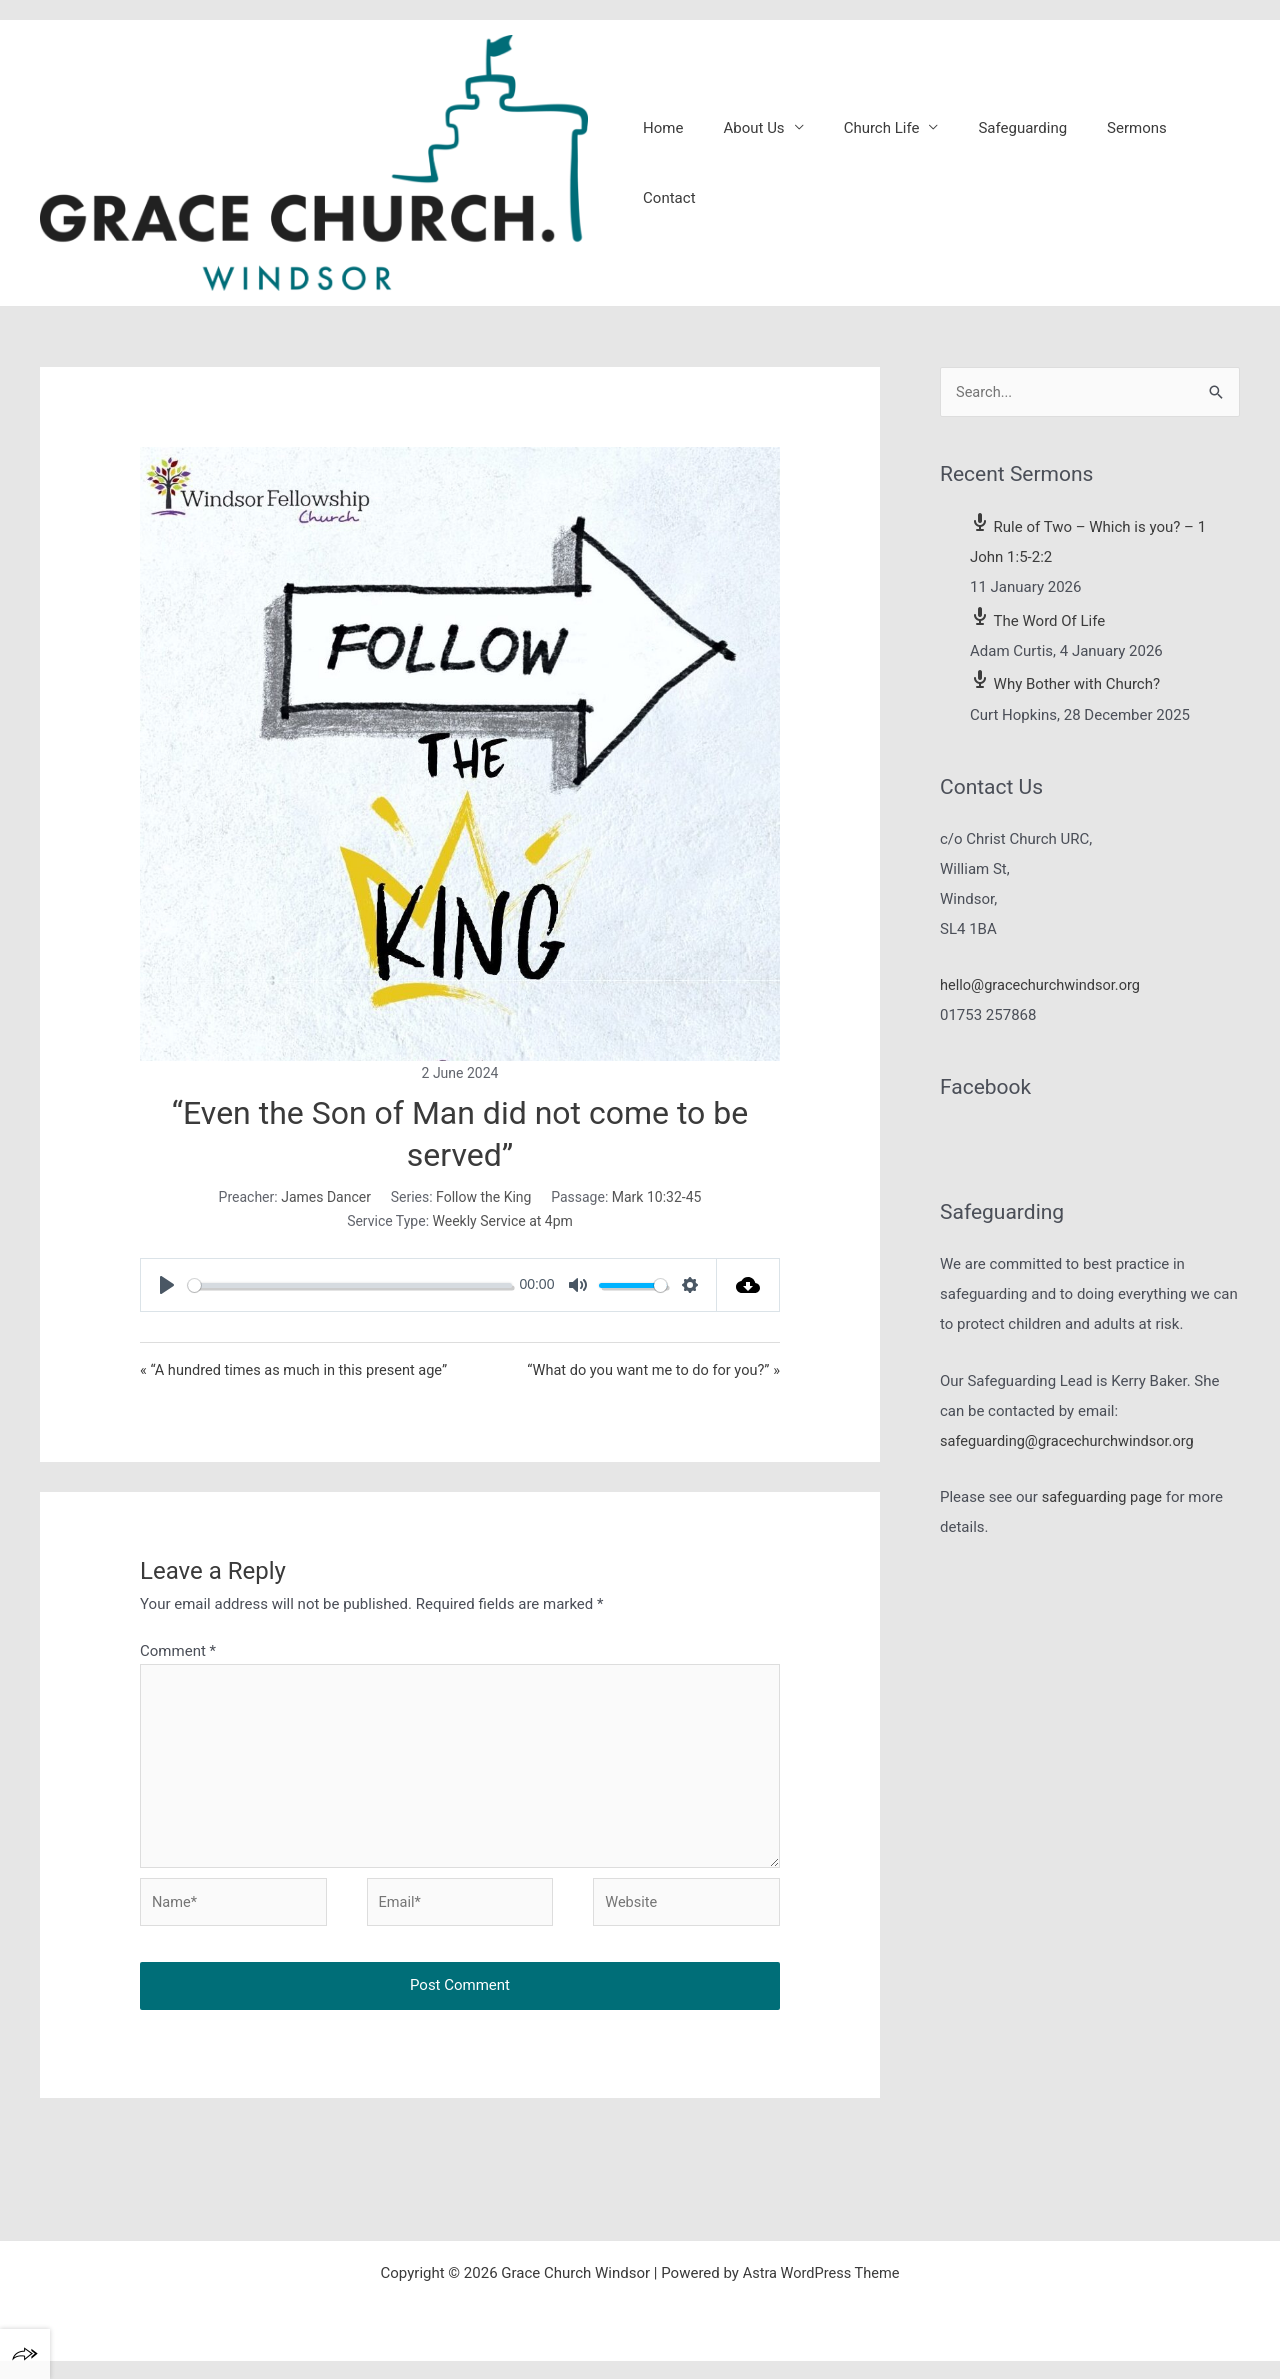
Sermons (1113, 168)
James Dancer (326, 1206)
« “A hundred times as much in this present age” (298, 1380)
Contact (1199, 168)
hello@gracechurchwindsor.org (1043, 995)
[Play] (167, 1295)
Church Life (877, 168)
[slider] (350, 1294)
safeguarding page (1104, 1507)
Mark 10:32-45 (657, 1206)
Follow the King (483, 1206)
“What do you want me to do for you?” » (649, 1380)
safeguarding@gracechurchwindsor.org (1071, 1450)
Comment (178, 1662)
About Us (759, 168)
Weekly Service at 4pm (503, 1231)
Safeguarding (1008, 168)
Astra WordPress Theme (821, 2291)
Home (679, 168)
